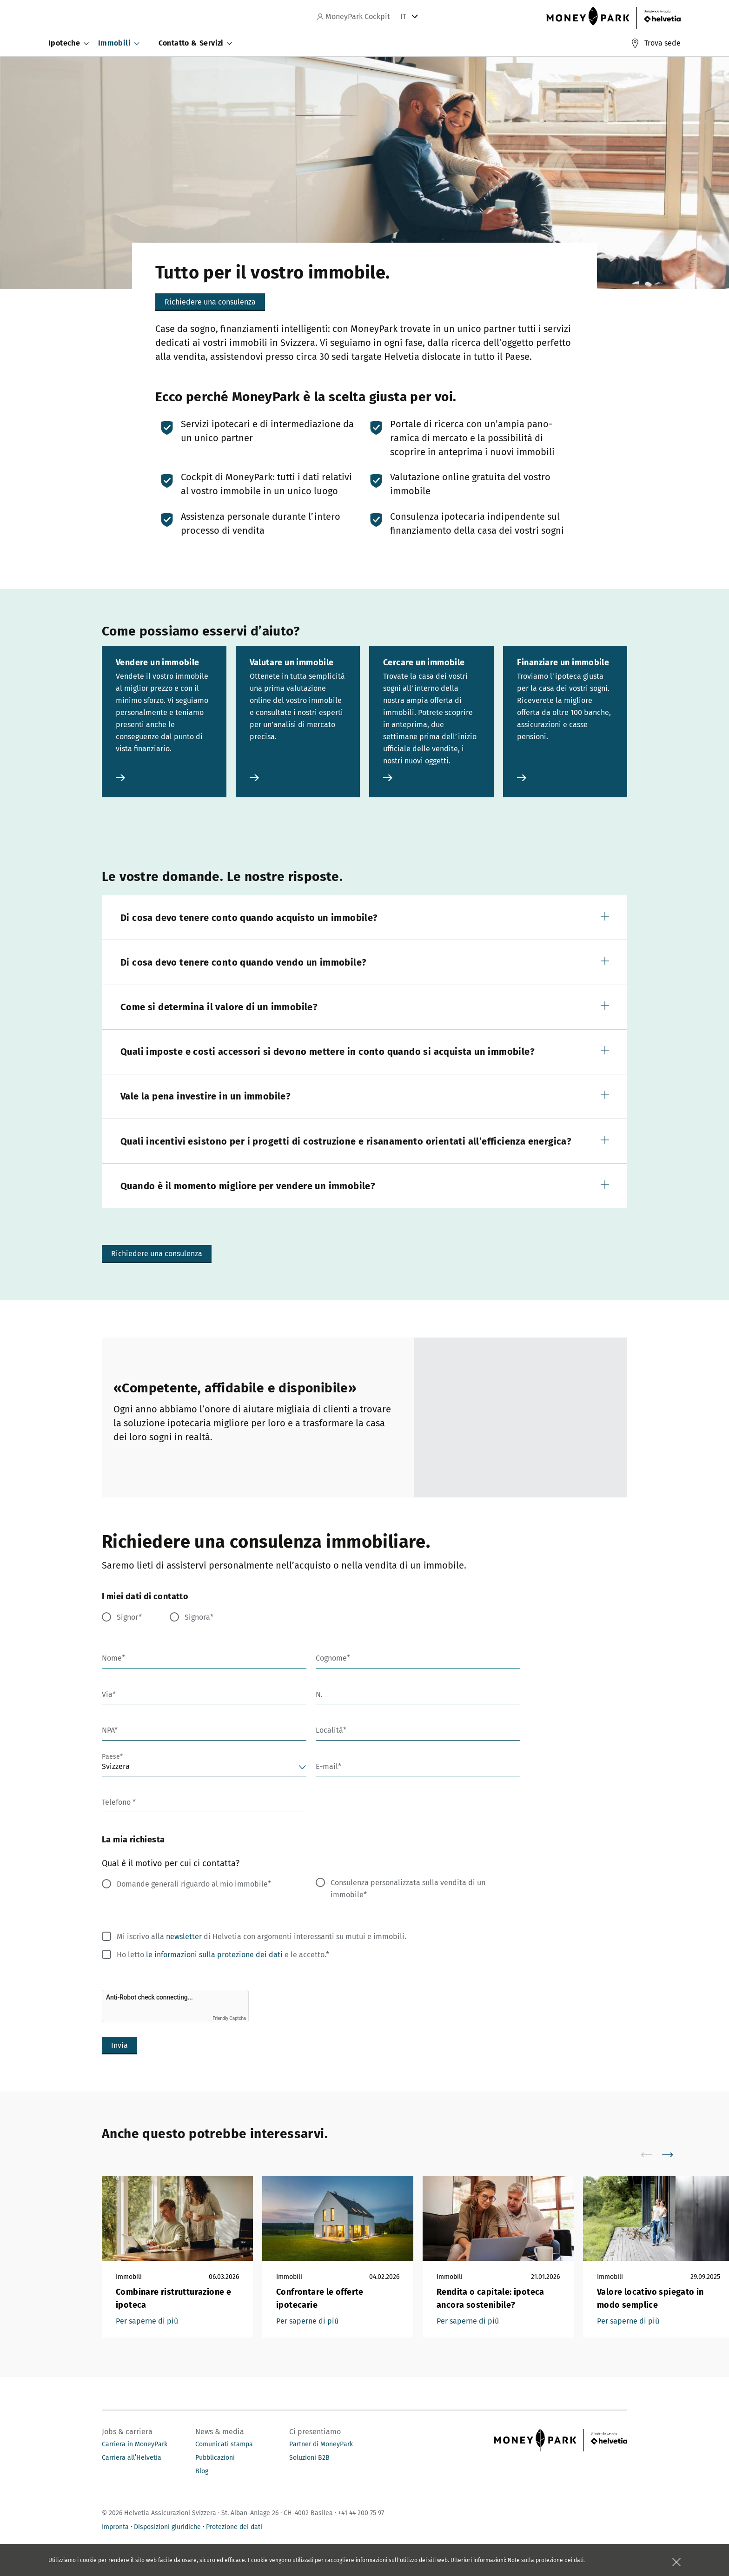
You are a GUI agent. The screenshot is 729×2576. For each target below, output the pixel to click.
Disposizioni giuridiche (167, 2527)
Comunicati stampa (224, 2444)
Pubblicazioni (215, 2458)
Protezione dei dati (234, 2527)
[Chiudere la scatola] (676, 2562)
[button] (364, 917)
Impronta (115, 2527)
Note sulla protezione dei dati (545, 2560)
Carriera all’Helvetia (131, 2458)
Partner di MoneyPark (321, 2444)
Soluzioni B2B (309, 2458)
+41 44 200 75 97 (361, 2513)
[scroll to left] (652, 2155)
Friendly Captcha (229, 2018)
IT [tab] (403, 16)
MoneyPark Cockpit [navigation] (353, 16)
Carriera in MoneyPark (134, 2444)
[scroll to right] (673, 2155)
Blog (201, 2471)
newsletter (184, 1936)
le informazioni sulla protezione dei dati (214, 1954)
